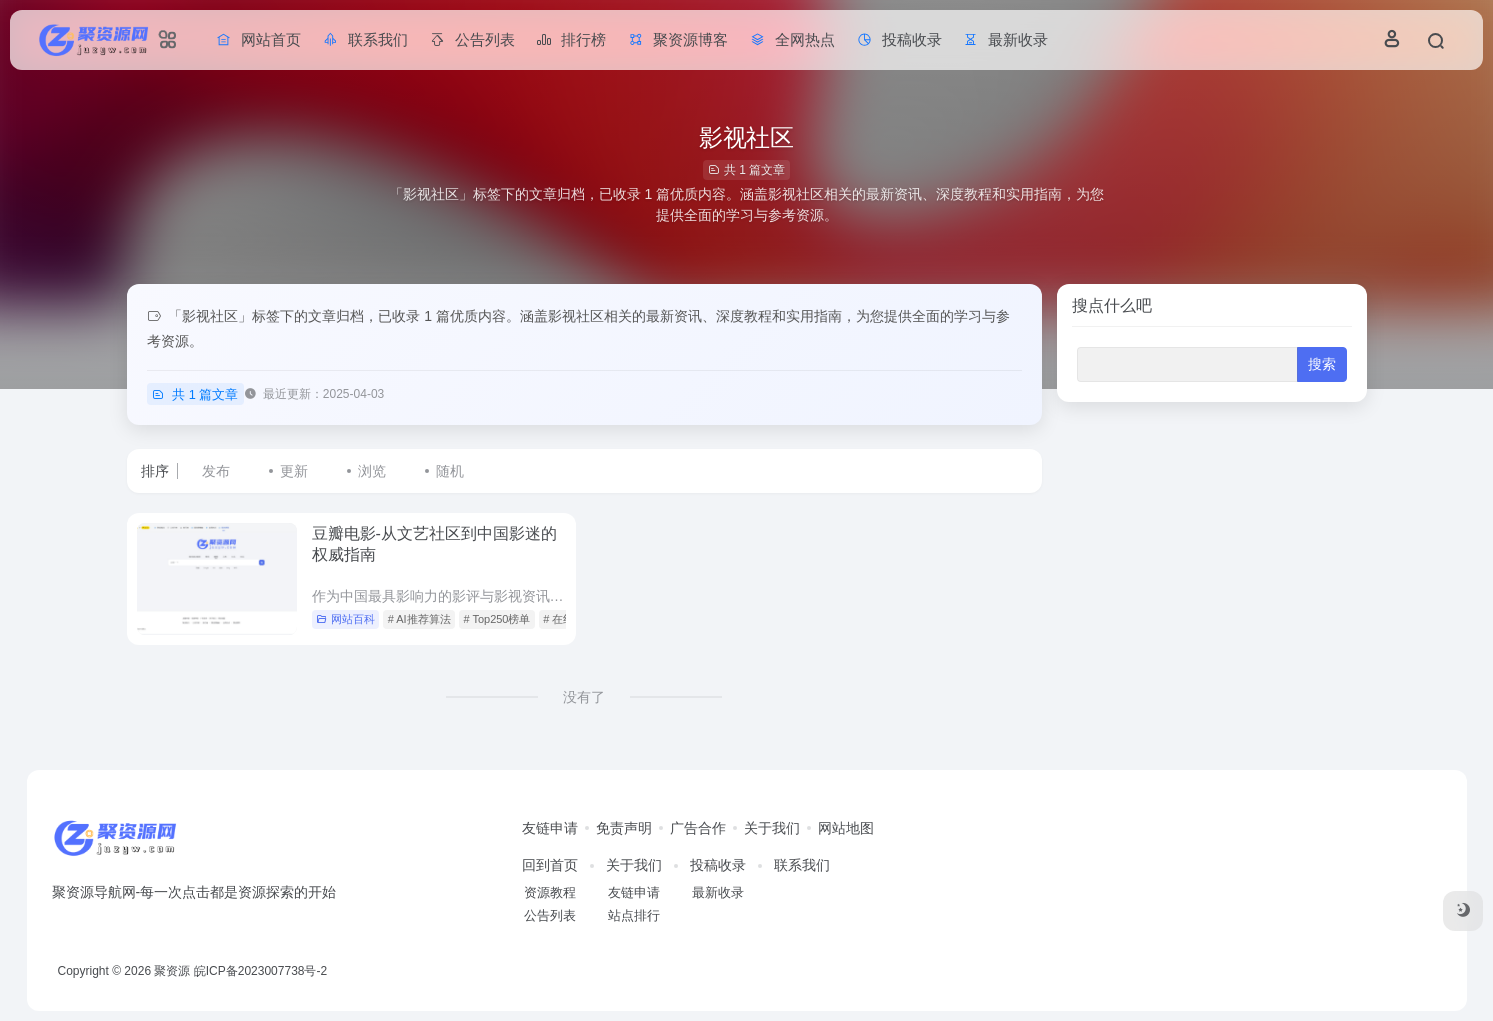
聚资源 (172, 971)
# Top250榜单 (496, 619)
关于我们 (772, 828)
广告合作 (698, 828)
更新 (294, 471)
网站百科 (345, 619)
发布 (216, 471)
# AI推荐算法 (419, 619)
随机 (450, 471)
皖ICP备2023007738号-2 (260, 971)
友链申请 (550, 828)
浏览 (372, 471)
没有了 (584, 697)
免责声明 (624, 828)
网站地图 (846, 828)
